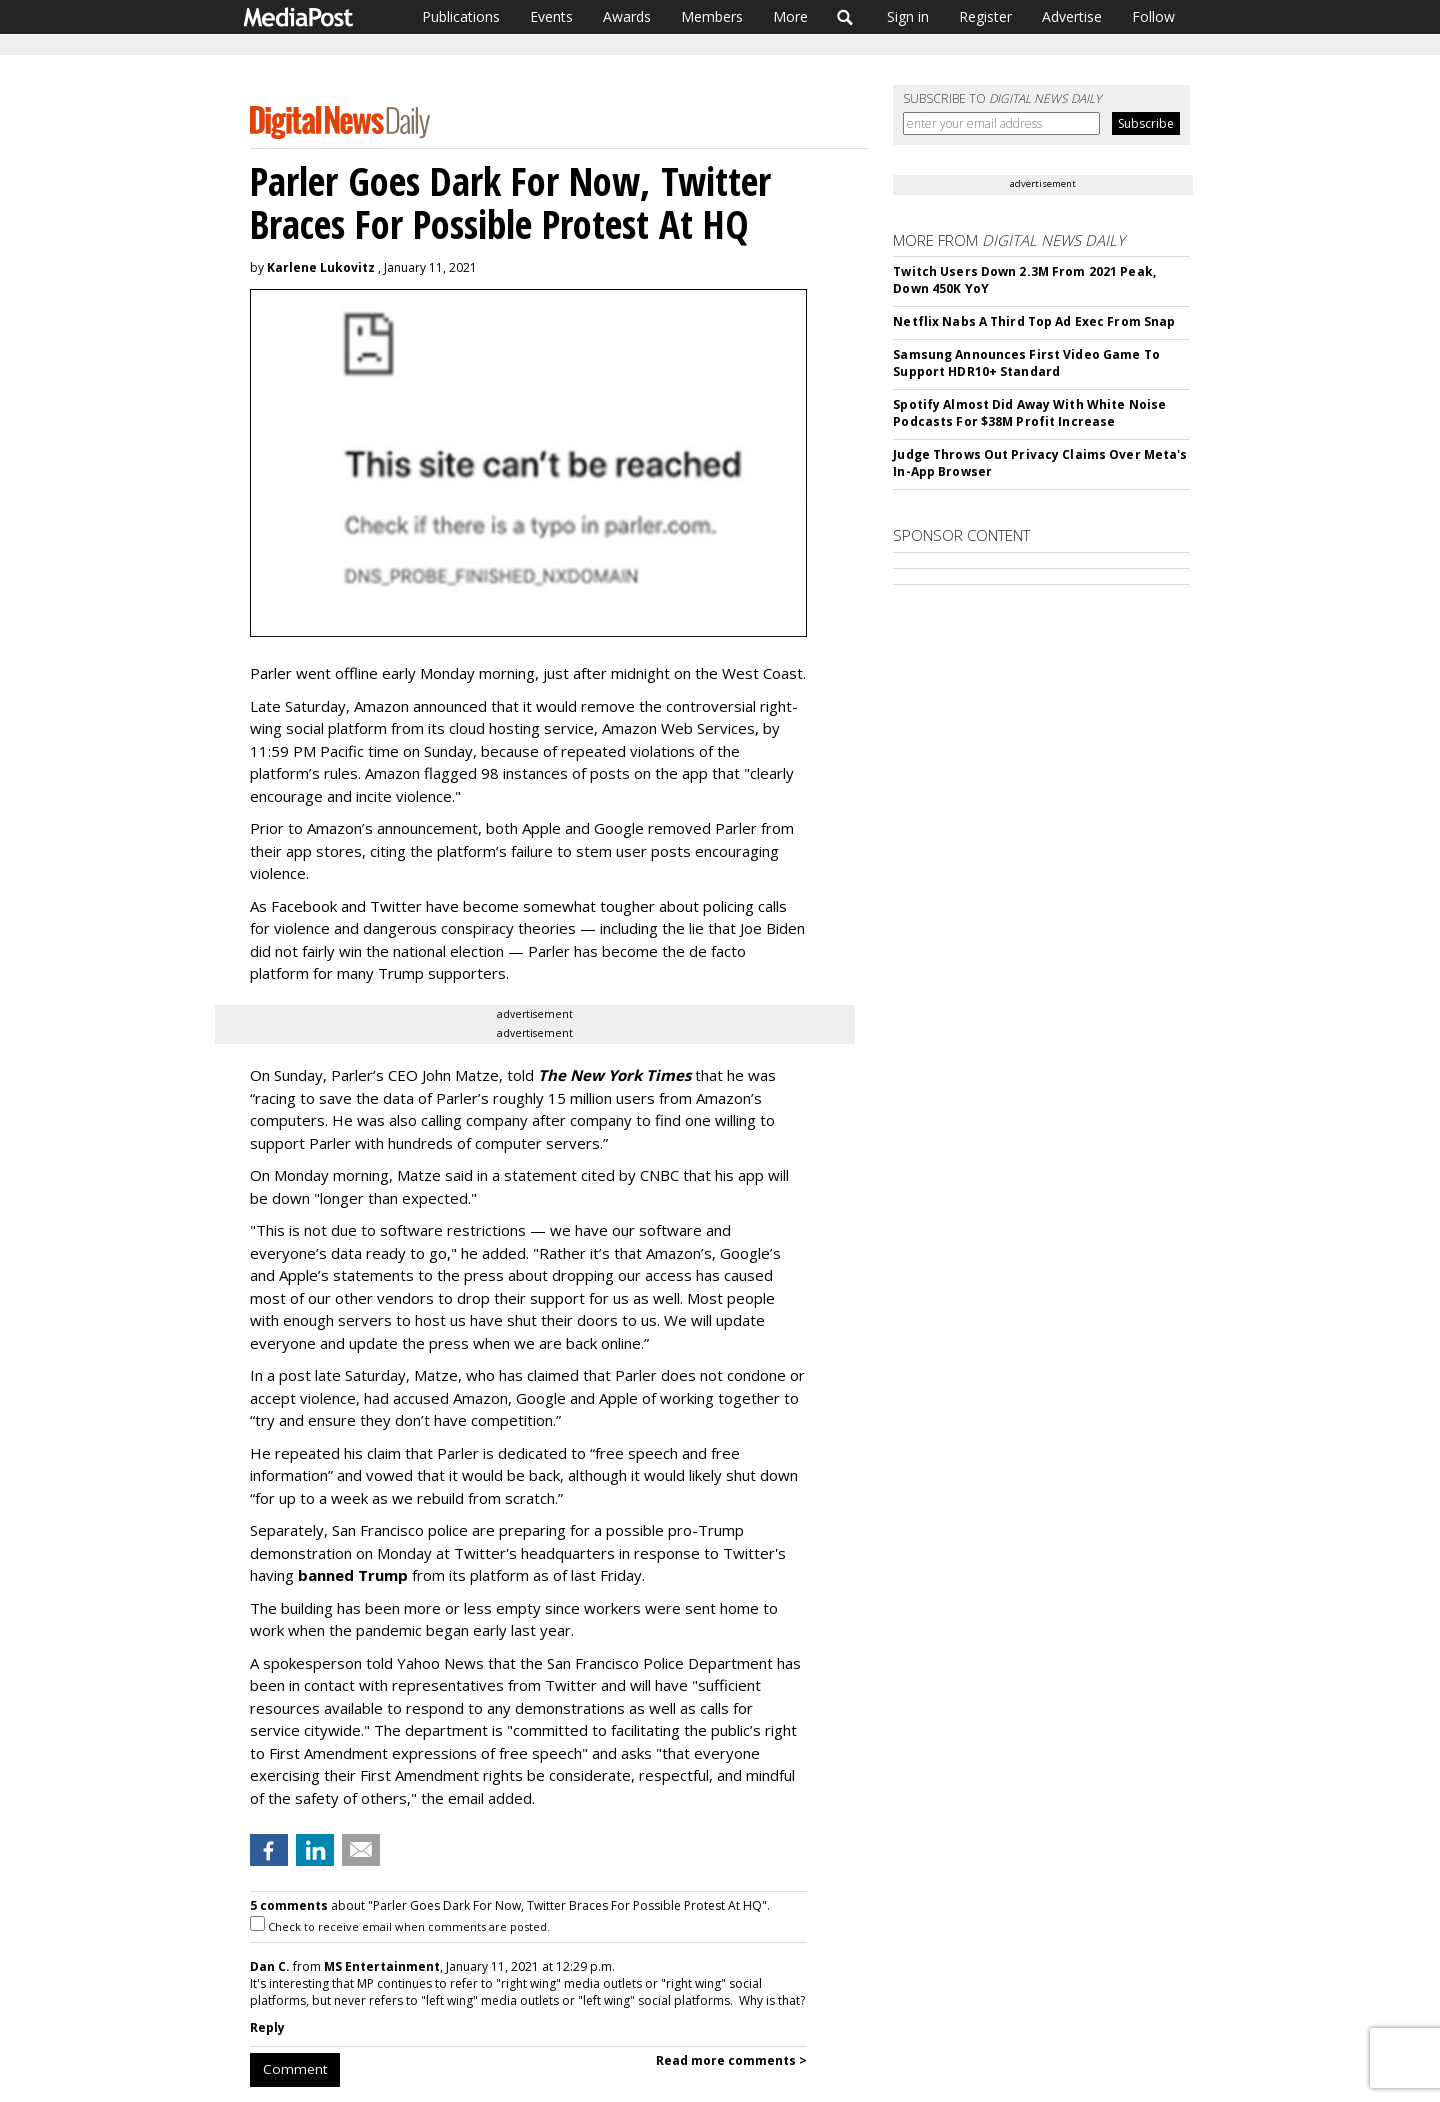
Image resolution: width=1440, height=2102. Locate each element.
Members (712, 16)
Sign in (908, 16)
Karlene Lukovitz (321, 267)
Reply (267, 2027)
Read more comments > (731, 2060)
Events (551, 16)
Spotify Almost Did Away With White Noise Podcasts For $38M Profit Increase (1029, 413)
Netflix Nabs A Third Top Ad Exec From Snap (1034, 321)
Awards (627, 16)
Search (845, 17)
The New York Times (614, 1075)
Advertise (1072, 16)
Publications (461, 16)
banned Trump (353, 1575)
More (790, 16)
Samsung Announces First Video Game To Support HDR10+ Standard (1026, 363)
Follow (1153, 16)
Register (985, 16)
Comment (295, 2069)
